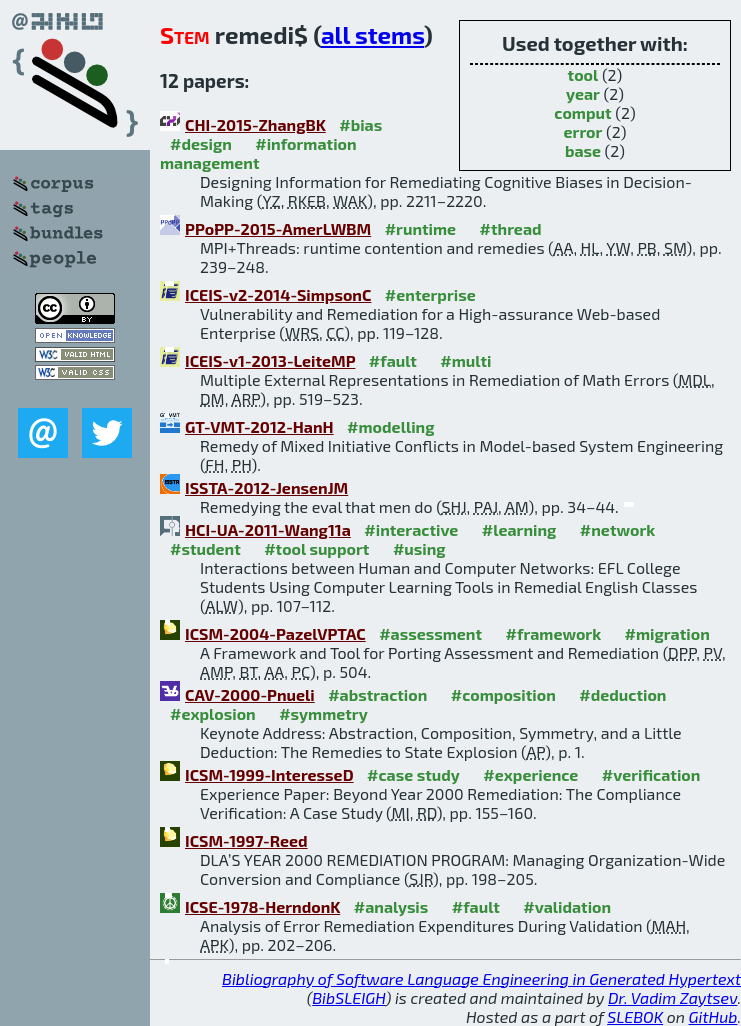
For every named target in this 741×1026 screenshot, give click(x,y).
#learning (519, 529)
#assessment (430, 633)
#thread (511, 228)
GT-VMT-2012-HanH (259, 426)
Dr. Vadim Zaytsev (672, 997)
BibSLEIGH (348, 997)
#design (201, 143)
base (583, 150)
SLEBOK (635, 1016)
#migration (667, 633)
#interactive (411, 529)
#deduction (622, 694)
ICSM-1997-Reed (246, 840)
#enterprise (430, 294)
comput (582, 112)
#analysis (391, 906)
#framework (554, 633)
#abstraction (377, 694)
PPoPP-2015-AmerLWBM (278, 228)
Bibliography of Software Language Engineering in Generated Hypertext (481, 978)
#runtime (420, 228)
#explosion (213, 713)
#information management (258, 153)
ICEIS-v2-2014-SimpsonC (278, 294)
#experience (530, 774)
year (583, 93)
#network (617, 529)
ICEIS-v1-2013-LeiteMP (270, 360)
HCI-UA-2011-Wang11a (268, 529)
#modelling (390, 426)
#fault (393, 360)
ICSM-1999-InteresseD (269, 774)
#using (419, 548)
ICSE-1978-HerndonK (262, 906)
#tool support (316, 548)
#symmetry (323, 713)
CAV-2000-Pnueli (250, 694)
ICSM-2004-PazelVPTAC (275, 633)
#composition (503, 694)
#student (205, 548)
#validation (567, 906)
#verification (651, 774)
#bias (360, 124)
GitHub (713, 1016)
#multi (465, 360)
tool (583, 74)
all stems (372, 34)
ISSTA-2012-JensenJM (266, 487)
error (583, 131)
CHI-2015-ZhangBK (255, 124)
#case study (413, 774)
